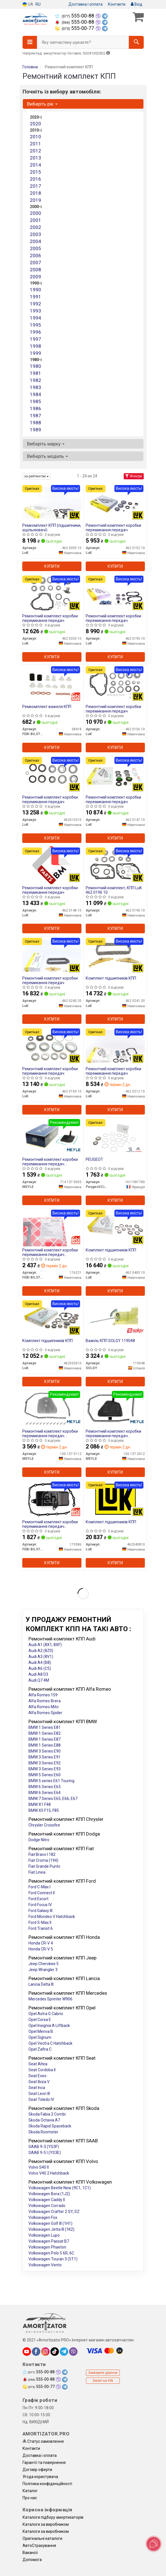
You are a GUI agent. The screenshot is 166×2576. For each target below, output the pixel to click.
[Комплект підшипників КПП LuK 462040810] (115, 1499)
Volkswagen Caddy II (46, 2199)
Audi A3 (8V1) (40, 1656)
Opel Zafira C (40, 2049)
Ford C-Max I (39, 1887)
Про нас (30, 2498)
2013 (35, 158)
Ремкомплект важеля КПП (46, 706)
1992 (35, 304)
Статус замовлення (43, 2441)
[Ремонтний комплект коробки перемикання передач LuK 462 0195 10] (115, 593)
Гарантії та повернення (44, 2462)
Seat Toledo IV (41, 2099)
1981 (35, 373)
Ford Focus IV (40, 1904)
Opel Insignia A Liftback (49, 2025)
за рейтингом (36, 476)
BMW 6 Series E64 (44, 1792)
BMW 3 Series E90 (44, 1751)
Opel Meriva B (40, 2031)
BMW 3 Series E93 (44, 1769)
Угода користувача (40, 2476)
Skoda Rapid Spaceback (49, 2126)
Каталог (30, 2490)
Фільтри (133, 476)
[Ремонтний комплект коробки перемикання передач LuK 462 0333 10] (51, 593)
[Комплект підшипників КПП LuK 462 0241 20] (115, 955)
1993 (35, 311)
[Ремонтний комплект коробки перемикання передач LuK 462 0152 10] (115, 502)
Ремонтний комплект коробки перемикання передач (113, 527)
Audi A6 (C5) (39, 1668)
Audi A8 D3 (38, 1674)
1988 (35, 422)
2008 (35, 269)
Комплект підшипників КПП (111, 978)
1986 (35, 408)
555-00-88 (75, 16)
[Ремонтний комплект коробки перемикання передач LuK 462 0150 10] (51, 1046)
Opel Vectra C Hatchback (50, 2043)
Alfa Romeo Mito (43, 1707)
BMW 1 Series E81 (44, 1727)
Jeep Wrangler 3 (42, 1969)
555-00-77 (75, 28)
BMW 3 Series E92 (44, 1763)
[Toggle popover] (153, 2544)
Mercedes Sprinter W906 (50, 1999)
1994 (35, 318)
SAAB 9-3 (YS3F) (43, 2146)
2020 (35, 123)
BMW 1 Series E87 (44, 1739)
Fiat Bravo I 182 (42, 1854)
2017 (35, 186)
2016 (35, 179)
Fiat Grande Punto (44, 1866)
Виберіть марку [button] (46, 444)
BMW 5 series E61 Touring (51, 1780)
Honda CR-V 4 (40, 1943)
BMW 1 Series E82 (44, 1733)
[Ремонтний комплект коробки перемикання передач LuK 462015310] (51, 774)
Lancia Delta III (41, 1984)
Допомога (32, 2559)
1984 (35, 394)
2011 (35, 144)
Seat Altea (37, 2064)
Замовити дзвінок (103, 2373)
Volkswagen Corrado (46, 2205)
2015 (35, 172)
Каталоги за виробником (46, 2524)
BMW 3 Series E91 (44, 1757)
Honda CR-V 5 (40, 1949)
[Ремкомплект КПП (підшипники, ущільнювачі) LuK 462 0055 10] (51, 502)
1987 (35, 415)
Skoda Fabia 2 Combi (47, 2114)
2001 (35, 220)
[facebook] (36, 2351)
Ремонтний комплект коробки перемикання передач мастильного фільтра (50, 1161)
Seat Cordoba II (42, 2070)
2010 (35, 136)
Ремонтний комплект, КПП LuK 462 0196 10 (114, 890)
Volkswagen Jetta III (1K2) (51, 2229)
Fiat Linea (36, 1872)
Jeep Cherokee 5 (43, 1963)
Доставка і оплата (85, 4)
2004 (35, 241)
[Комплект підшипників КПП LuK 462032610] (51, 1318)
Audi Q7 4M (38, 1680)
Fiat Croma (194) (43, 1860)
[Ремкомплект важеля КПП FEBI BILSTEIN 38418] (51, 683)
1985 (35, 401)
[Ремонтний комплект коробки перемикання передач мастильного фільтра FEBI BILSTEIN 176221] (51, 1227)
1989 (35, 429)
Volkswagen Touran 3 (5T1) (53, 2259)
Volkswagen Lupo (44, 2235)
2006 (35, 255)
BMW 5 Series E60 (44, 1775)
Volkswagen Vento (45, 2265)
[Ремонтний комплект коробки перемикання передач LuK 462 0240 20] (51, 955)
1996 (35, 332)
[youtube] (27, 2351)
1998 (35, 346)
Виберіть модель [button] (47, 456)
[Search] (136, 42)
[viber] (73, 2351)
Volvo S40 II (38, 2167)
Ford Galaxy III (40, 1910)
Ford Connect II (41, 1893)
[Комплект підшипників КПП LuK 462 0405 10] (115, 1227)
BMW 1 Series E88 (44, 1745)
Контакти (116, 4)
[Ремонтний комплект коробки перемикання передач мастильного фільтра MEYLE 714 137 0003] (51, 1136)
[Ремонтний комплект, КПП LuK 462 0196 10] (115, 865)
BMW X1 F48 (39, 1804)
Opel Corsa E (39, 2019)
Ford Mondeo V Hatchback (51, 1916)
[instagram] (45, 2351)
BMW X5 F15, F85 (43, 1810)
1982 (35, 380)
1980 (35, 366)
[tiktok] (54, 2351)
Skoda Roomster (43, 2132)
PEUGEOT (94, 1159)
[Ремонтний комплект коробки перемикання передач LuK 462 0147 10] (115, 774)
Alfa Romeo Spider (45, 1712)
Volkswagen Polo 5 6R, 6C (51, 2253)
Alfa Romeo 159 (42, 1695)
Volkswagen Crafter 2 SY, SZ (53, 2211)
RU (38, 4)
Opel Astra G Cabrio (45, 2013)
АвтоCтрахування (39, 2545)
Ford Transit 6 (40, 1928)
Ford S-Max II (39, 1922)
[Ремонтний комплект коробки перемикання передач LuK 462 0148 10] (51, 865)
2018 (35, 193)
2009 (35, 276)
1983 (35, 387)
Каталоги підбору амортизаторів (53, 2517)
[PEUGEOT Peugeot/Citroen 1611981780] (115, 1136)
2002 (35, 227)
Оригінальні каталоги (42, 2538)
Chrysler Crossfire (44, 1825)
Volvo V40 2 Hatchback (48, 2173)
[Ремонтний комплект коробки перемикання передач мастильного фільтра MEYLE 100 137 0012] (115, 1408)
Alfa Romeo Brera (44, 1701)
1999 (35, 353)
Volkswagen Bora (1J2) (49, 2194)
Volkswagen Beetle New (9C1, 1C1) (59, 2188)
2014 (35, 165)
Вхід (136, 4)
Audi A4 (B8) (39, 1662)
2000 (35, 213)
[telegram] (64, 2351)
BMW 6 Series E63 (44, 1786)
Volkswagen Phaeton (47, 2247)
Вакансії (30, 2552)
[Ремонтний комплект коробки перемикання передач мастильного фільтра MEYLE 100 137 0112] (51, 1408)
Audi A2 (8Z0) (40, 1650)
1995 (35, 325)
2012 (35, 151)
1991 (35, 297)
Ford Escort (38, 1899)
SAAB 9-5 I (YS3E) (44, 2152)
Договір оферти (37, 2469)
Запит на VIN (102, 2381)
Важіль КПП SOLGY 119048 (110, 1340)
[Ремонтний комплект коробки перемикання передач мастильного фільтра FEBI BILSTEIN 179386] (52, 1499)
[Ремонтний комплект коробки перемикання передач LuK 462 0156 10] (115, 683)
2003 (35, 234)
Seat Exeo (37, 2076)
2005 (35, 248)
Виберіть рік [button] (42, 104)
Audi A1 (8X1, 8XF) (45, 1644)
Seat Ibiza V (39, 2081)
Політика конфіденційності (47, 2483)
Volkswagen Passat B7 (48, 2241)
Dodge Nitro (38, 1839)
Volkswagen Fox (42, 2217)
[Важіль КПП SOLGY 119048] (115, 1318)
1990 (35, 289)
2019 (35, 200)
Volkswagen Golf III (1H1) (50, 2223)
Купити (51, 566)
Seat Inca (36, 2087)
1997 (35, 339)
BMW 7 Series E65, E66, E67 (53, 1798)
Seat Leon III (39, 2093)
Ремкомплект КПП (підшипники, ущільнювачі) (51, 527)
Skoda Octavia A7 (44, 2120)
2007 (35, 262)
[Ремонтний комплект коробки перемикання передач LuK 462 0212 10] (115, 1046)
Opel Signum (39, 2037)
